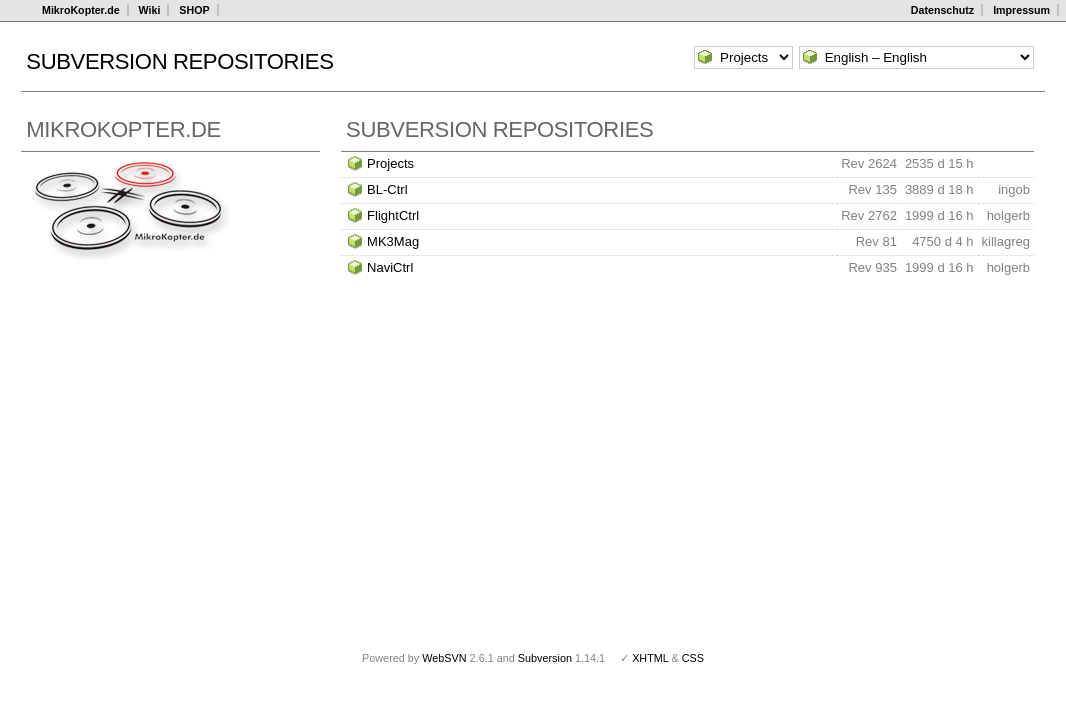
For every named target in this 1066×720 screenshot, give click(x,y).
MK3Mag (393, 241)
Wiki (150, 10)
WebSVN (444, 658)
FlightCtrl (393, 215)
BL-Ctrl (387, 189)
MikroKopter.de (81, 10)
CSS (693, 658)
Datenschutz (942, 10)
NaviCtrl (390, 267)
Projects (390, 163)
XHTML (650, 658)
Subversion (545, 658)
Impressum (1021, 10)
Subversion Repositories (179, 61)
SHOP (194, 10)
